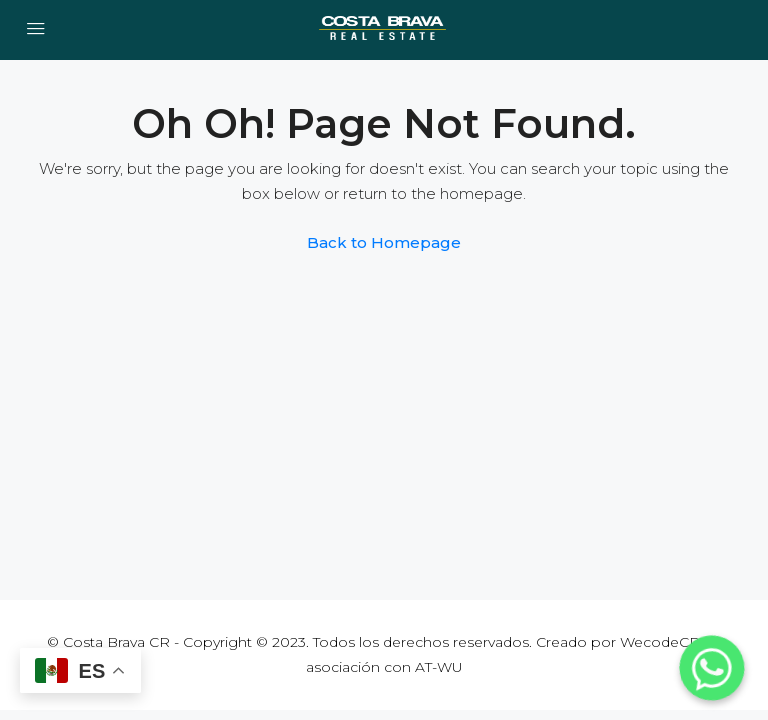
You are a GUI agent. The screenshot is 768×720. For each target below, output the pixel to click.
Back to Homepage (384, 242)
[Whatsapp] (712, 668)
